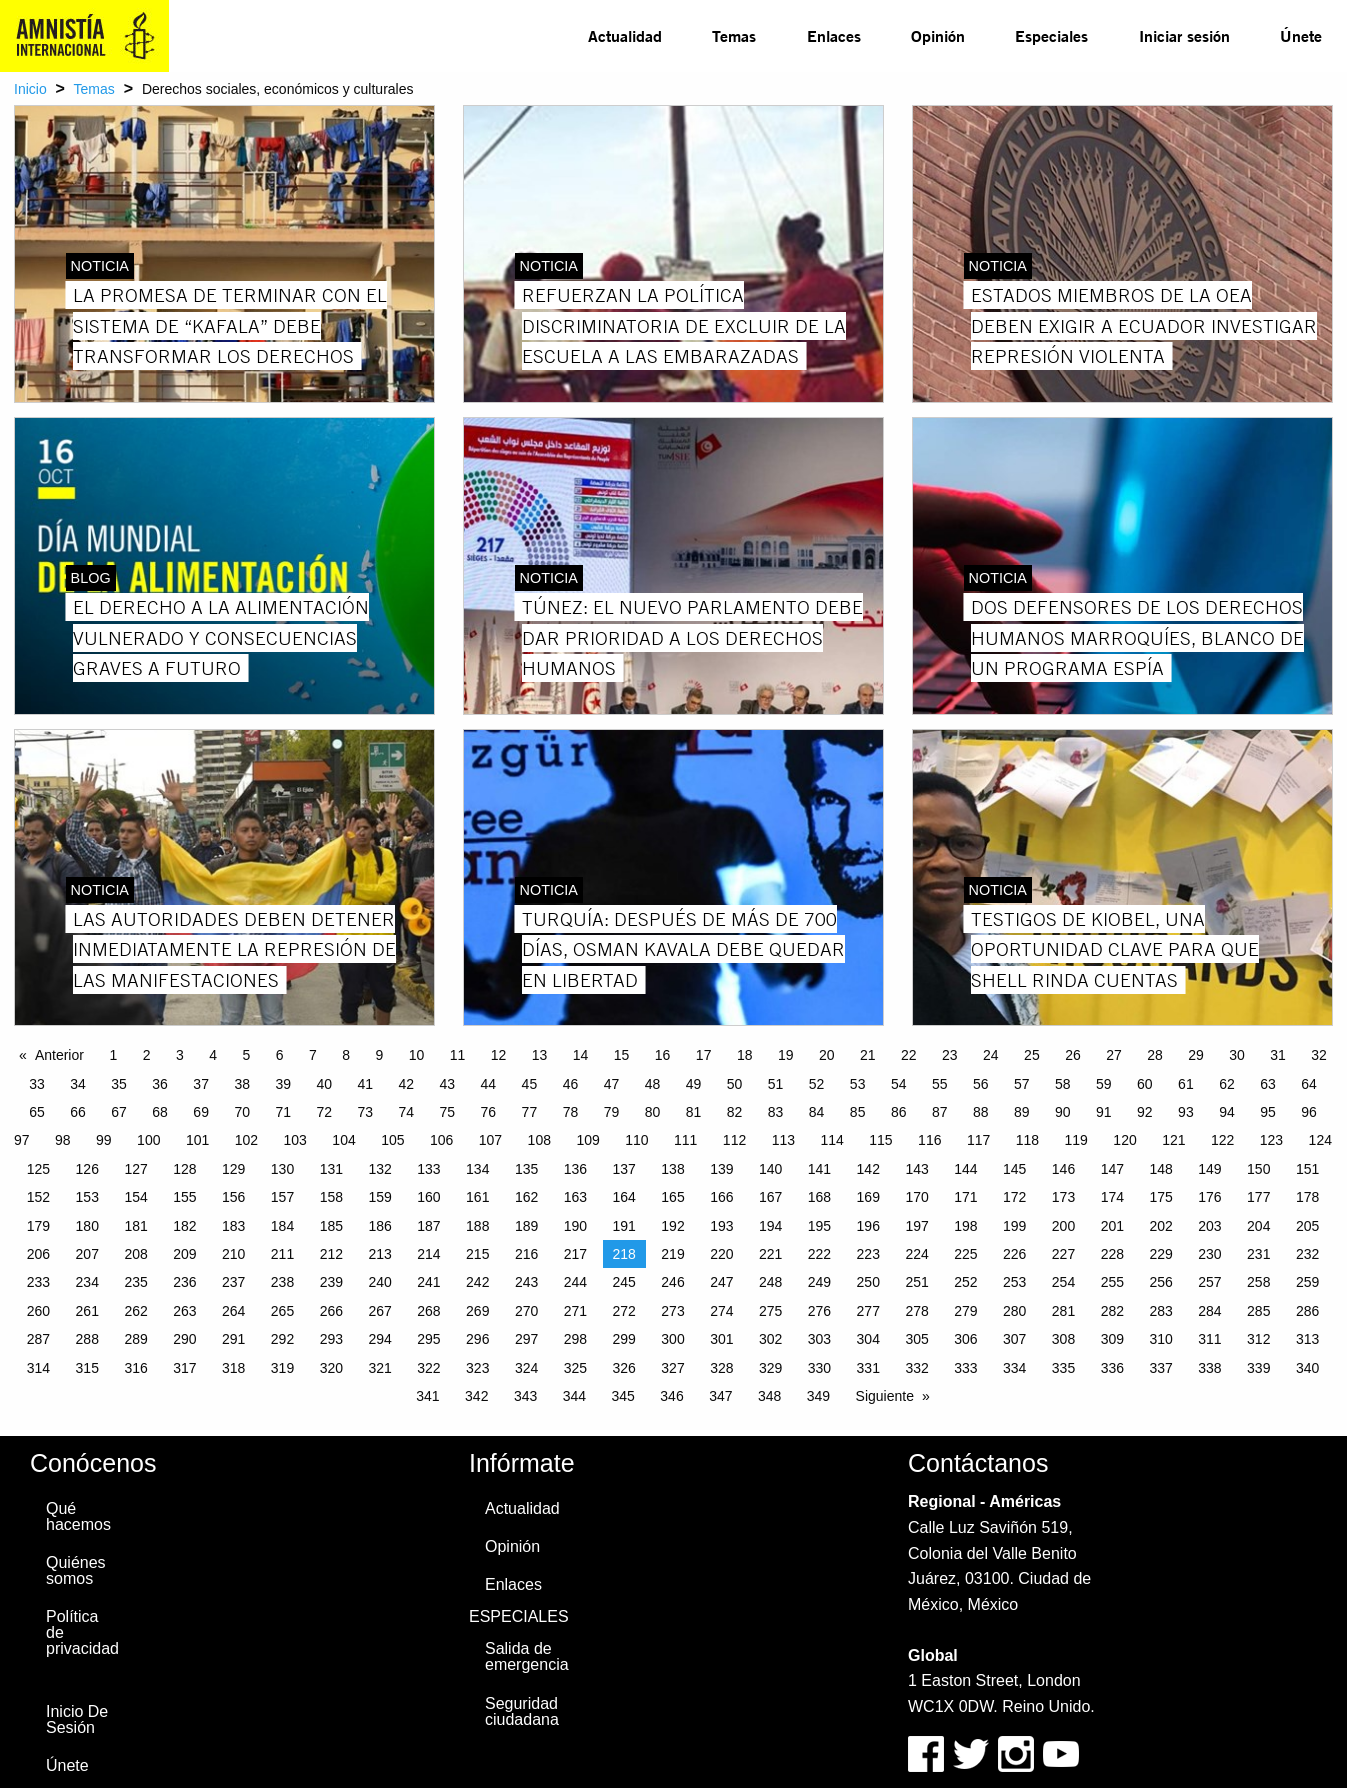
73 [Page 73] (365, 1112)
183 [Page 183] (233, 1226)
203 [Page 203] (1209, 1226)
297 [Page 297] (526, 1339)
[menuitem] (625, 36)
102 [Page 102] (246, 1140)
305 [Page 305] (916, 1339)
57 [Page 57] (1022, 1084)
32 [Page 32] (1319, 1055)
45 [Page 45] (530, 1084)
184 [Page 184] (282, 1226)
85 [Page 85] (858, 1112)
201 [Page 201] (1112, 1226)
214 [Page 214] (428, 1254)
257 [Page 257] (1209, 1282)
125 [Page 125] (38, 1169)
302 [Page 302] (770, 1339)
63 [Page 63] (1268, 1084)
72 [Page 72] (324, 1112)
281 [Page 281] (1063, 1311)
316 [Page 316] (135, 1368)
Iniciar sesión (1184, 35)
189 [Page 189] (526, 1226)
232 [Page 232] (1307, 1254)
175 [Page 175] (1160, 1197)
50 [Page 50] (735, 1084)
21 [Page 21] (868, 1055)
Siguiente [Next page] (885, 1396)
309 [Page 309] (1112, 1339)
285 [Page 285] (1258, 1311)
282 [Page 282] (1112, 1311)
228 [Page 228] (1112, 1254)
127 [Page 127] (135, 1169)
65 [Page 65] (37, 1112)
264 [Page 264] (233, 1311)
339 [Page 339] (1258, 1368)
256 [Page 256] (1160, 1282)
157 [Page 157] (282, 1197)
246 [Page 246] (672, 1282)
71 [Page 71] (283, 1112)
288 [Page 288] (87, 1339)
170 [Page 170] (916, 1197)
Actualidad (625, 35)
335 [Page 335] (1063, 1368)
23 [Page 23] (950, 1055)
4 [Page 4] (213, 1055)
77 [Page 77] (530, 1112)
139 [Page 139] (721, 1169)
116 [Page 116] (929, 1140)
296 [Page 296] (477, 1339)
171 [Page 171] (965, 1197)
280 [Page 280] (1014, 1311)
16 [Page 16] (663, 1055)
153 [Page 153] (87, 1197)
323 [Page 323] (477, 1368)
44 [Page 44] (489, 1084)
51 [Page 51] (776, 1084)
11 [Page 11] (458, 1055)
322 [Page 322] (428, 1368)
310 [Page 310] (1160, 1339)
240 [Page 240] (379, 1282)
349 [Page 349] (818, 1396)
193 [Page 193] (721, 1226)
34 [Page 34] (78, 1084)
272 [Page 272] (624, 1311)
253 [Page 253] (1014, 1282)
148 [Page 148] (1160, 1169)
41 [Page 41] (365, 1084)
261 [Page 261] (87, 1311)
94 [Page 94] (1227, 1112)
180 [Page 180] (87, 1226)
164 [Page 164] (624, 1197)
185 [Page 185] (331, 1226)
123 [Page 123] (1271, 1140)
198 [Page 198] (965, 1226)
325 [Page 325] (575, 1368)
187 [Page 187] (428, 1226)
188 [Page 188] (477, 1226)
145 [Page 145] (1014, 1169)
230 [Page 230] (1209, 1254)
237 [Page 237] (233, 1282)
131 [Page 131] (331, 1169)
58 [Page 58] (1063, 1084)
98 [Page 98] (63, 1140)
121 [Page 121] (1173, 1140)
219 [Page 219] (672, 1254)
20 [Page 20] (827, 1055)
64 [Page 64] (1309, 1084)
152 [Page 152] (38, 1197)
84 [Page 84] (817, 1112)
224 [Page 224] (916, 1254)
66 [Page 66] (78, 1112)
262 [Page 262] (135, 1311)
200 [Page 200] (1063, 1226)
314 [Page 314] (38, 1368)
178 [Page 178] (1307, 1197)
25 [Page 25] (1032, 1055)
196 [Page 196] (868, 1226)
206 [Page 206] (38, 1254)
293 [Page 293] (331, 1339)
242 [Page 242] (477, 1282)
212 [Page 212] (331, 1254)
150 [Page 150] (1258, 1169)
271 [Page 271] (575, 1311)
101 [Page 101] (197, 1140)
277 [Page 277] (868, 1311)
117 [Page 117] (978, 1140)
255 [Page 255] (1112, 1282)
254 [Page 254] (1063, 1282)
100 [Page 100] (148, 1140)
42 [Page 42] (407, 1084)
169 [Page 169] (868, 1197)
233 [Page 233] (38, 1282)
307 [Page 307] (1014, 1339)
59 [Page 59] (1104, 1084)
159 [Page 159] (379, 1197)
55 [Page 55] (940, 1084)
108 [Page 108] (539, 1140)
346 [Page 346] (671, 1396)
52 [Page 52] (817, 1084)
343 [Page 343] (525, 1396)
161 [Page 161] (477, 1197)
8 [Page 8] (346, 1055)
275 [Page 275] (770, 1311)
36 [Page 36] (160, 1084)
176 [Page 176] (1209, 1197)
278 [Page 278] (916, 1311)
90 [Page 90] (1063, 1112)
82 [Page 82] (735, 1112)
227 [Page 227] (1063, 1254)
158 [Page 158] (331, 1197)
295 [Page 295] (428, 1339)
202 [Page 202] (1160, 1226)
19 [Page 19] (786, 1055)
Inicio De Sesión (77, 1719)
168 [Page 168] (819, 1197)
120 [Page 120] (1124, 1140)
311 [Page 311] (1209, 1339)
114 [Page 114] (831, 1140)
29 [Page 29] (1196, 1055)
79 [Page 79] (612, 1112)
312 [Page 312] (1258, 1339)
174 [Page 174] (1112, 1197)
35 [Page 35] (119, 1084)
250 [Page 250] (868, 1282)
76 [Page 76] (489, 1112)
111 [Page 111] (685, 1140)
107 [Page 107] (490, 1140)
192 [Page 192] (672, 1226)
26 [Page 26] (1073, 1055)
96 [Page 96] (1309, 1112)
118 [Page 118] (1027, 1140)
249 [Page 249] (819, 1282)
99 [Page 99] (104, 1140)
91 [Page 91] (1104, 1112)
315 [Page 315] (87, 1368)
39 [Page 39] (283, 1084)
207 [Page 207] (87, 1254)
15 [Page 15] (622, 1055)
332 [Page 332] (916, 1368)
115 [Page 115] (880, 1140)
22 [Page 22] (909, 1055)
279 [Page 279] (965, 1311)
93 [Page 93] (1186, 1112)
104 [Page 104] (343, 1140)
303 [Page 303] (819, 1339)
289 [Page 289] (135, 1339)
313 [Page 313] (1307, 1339)
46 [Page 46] (571, 1084)
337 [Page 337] (1160, 1368)
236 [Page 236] (184, 1282)
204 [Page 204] (1258, 1226)
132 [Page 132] (379, 1169)
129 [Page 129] (233, 1169)
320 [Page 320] (331, 1368)
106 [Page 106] (441, 1140)
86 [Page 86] (899, 1112)
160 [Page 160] (428, 1197)
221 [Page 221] (770, 1254)
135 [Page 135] (526, 1169)
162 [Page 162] (526, 1197)
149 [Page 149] (1209, 1169)
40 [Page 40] (324, 1084)
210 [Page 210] (233, 1254)
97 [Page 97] (22, 1140)
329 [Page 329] (770, 1368)
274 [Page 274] (721, 1311)
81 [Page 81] (694, 1112)
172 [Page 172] (1014, 1197)
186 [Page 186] (379, 1226)
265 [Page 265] (282, 1311)
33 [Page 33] (37, 1084)
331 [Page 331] (868, 1368)
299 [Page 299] (624, 1339)
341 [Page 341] (427, 1396)
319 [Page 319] (282, 1368)
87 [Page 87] (940, 1112)
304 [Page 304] (868, 1339)
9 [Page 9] (379, 1055)
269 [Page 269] (477, 1311)
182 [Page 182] (184, 1226)
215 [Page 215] (477, 1254)
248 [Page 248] (770, 1282)
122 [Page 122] (1222, 1140)
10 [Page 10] (417, 1055)
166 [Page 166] (721, 1197)
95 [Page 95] (1268, 1112)
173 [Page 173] (1063, 1197)
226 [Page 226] (1014, 1254)
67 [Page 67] (119, 1112)
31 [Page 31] (1278, 1055)
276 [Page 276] (819, 1311)
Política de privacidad (82, 1632)
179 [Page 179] (38, 1226)
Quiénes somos (76, 1570)
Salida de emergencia (527, 1656)
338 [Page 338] (1209, 1368)
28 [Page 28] (1155, 1055)
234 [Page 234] (87, 1282)
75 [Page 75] (448, 1112)
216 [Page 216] (526, 1254)
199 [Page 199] (1014, 1226)
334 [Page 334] (1014, 1368)
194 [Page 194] (770, 1226)
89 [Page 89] (1022, 1112)
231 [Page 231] (1258, 1254)
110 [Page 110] (636, 1140)
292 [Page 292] (282, 1339)
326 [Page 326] (624, 1368)
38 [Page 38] (242, 1084)
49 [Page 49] (694, 1084)
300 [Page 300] (672, 1339)
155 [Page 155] (184, 1197)
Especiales (1051, 35)
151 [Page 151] (1307, 1169)
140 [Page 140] (770, 1169)
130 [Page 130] (282, 1169)
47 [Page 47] (612, 1084)
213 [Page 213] (379, 1254)
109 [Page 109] (587, 1140)
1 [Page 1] (113, 1055)
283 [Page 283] (1160, 1311)
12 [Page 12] (499, 1055)
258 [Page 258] (1258, 1282)
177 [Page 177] (1258, 1197)
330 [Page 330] (819, 1368)
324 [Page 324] (526, 1368)
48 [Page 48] (653, 1084)
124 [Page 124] (1320, 1140)
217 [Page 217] (575, 1254)
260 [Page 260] (38, 1311)
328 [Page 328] (721, 1368)
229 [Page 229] (1160, 1254)
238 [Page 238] (282, 1282)
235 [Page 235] (135, 1282)
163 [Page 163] (575, 1197)
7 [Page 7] (313, 1055)
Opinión (938, 35)
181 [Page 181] (135, 1226)
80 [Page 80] (653, 1112)
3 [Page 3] (180, 1055)
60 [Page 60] (1145, 1084)
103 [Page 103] (295, 1140)
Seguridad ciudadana (522, 1711)
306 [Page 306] (965, 1339)
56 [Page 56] (981, 1084)
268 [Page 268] (428, 1311)
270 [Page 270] (526, 1311)
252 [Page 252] (965, 1282)
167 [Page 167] (770, 1197)
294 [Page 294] (379, 1339)
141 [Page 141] (819, 1169)
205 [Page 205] (1307, 1226)
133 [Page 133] (428, 1169)
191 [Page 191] (624, 1226)
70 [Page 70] (242, 1112)
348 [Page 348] (769, 1396)
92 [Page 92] (1145, 1112)
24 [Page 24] (991, 1055)
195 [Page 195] (819, 1226)
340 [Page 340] (1307, 1368)
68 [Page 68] (160, 1112)
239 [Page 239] (331, 1282)
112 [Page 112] (734, 1140)
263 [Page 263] (184, 1311)
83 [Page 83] (776, 1112)
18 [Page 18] (745, 1055)
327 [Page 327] (672, 1368)
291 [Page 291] (233, 1339)
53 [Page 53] (858, 1084)
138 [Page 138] (672, 1169)
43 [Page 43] (448, 1084)
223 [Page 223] (868, 1254)
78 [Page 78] (571, 1112)
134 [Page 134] (477, 1169)
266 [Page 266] (331, 1311)
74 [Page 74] (407, 1112)
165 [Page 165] (672, 1197)
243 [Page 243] (526, 1282)
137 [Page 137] (624, 1169)
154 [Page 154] (135, 1197)
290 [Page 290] (184, 1339)
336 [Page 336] (1112, 1368)
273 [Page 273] (672, 1311)
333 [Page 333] (965, 1368)
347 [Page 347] (720, 1396)
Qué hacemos (78, 1516)
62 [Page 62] (1227, 1084)
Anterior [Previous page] (59, 1055)
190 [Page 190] (575, 1226)
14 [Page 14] (581, 1055)
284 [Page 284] (1209, 1311)
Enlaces (834, 35)
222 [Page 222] (819, 1254)
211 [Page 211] (282, 1254)
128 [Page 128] (184, 1169)
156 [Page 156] (233, 1197)
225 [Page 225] (965, 1254)
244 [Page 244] (575, 1282)
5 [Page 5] (246, 1055)
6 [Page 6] (280, 1055)
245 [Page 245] (624, 1282)
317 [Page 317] (184, 1368)
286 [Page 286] (1307, 1311)
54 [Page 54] (899, 1084)
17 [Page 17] (704, 1055)
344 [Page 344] (574, 1396)
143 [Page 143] (916, 1169)
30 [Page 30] (1237, 1055)
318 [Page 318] (233, 1368)
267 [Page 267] (379, 1311)
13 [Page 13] (540, 1055)
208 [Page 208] (135, 1254)
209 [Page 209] (184, 1254)
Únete (1301, 35)
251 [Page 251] (916, 1282)
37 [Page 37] (201, 1084)
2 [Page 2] (147, 1055)
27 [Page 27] (1114, 1055)
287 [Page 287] (38, 1339)
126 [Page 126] (87, 1169)
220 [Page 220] (721, 1254)
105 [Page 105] (392, 1140)
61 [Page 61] (1186, 1084)
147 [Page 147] (1112, 1169)
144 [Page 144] (965, 1169)
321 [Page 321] (379, 1368)
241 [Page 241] (428, 1282)
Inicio (30, 89)
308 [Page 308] (1063, 1339)
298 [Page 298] (575, 1339)
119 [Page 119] (1076, 1140)
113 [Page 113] (783, 1140)
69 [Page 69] (201, 1112)
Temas (734, 35)
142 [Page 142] (868, 1169)
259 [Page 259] (1307, 1282)
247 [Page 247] (721, 1282)
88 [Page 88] (981, 1112)
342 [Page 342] (476, 1396)
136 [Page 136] (575, 1169)
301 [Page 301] (721, 1339)
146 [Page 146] (1063, 1169)
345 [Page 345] (623, 1396)
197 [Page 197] (916, 1226)
